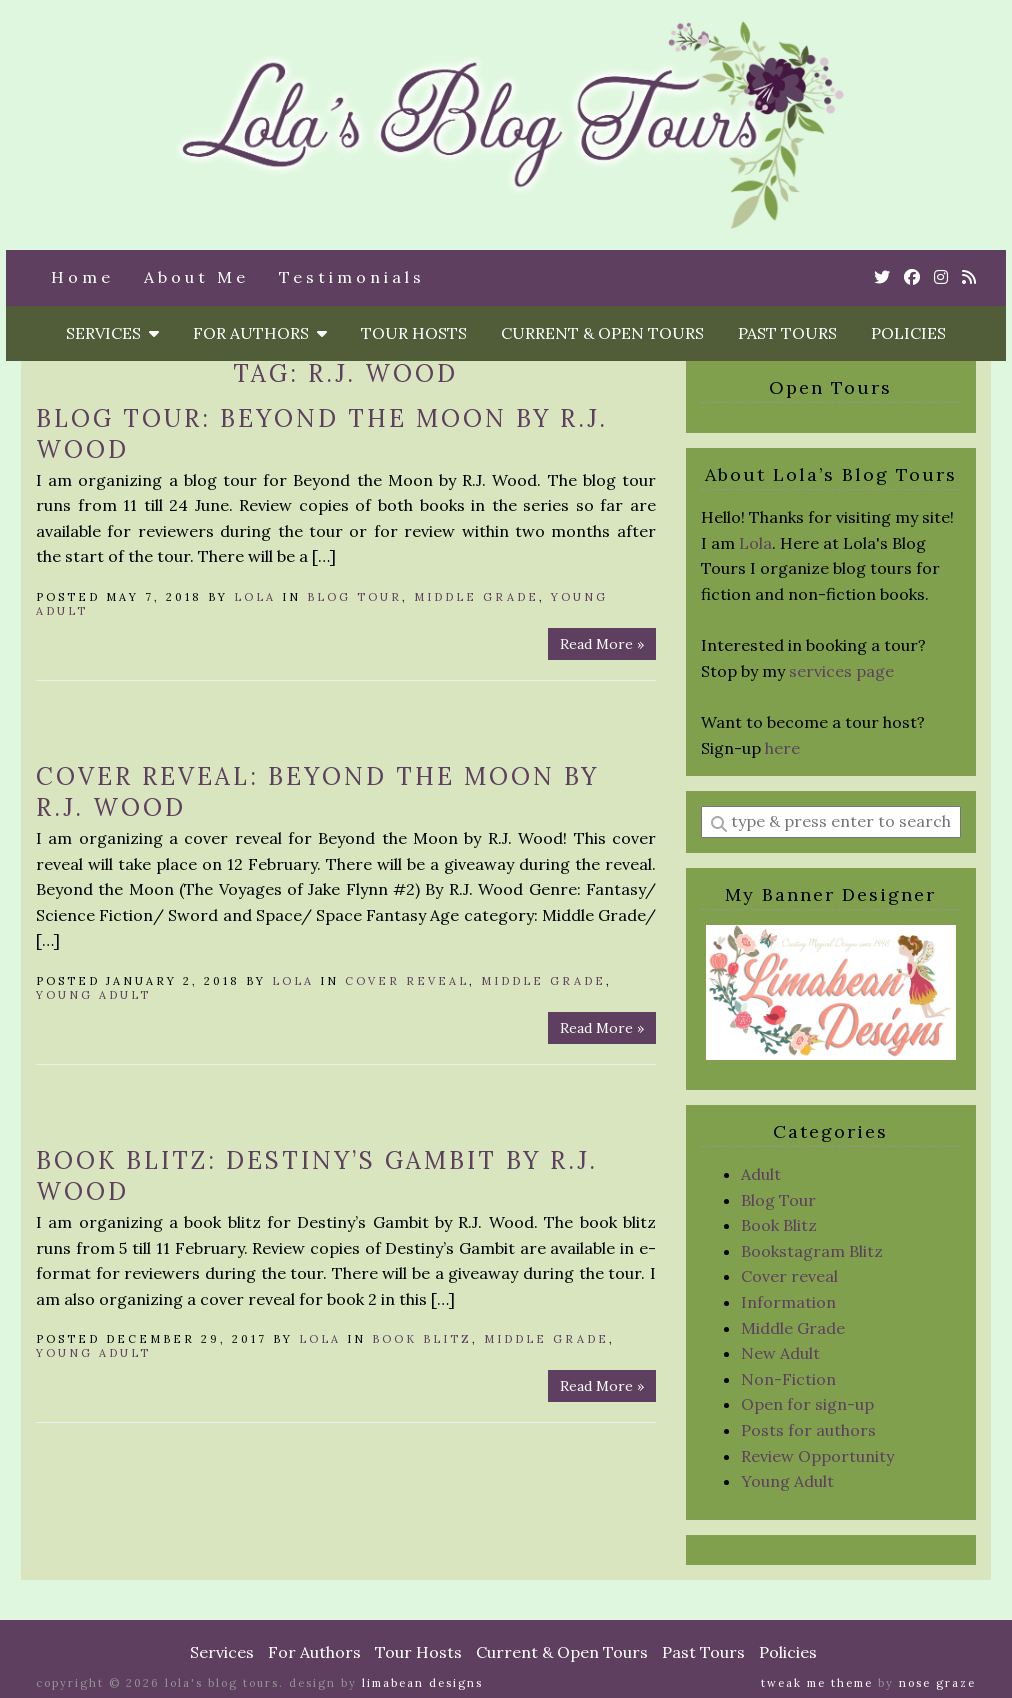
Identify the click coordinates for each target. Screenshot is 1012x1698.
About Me (196, 277)
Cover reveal (407, 981)
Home (82, 277)
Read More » (602, 644)
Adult (761, 1174)
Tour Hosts (414, 333)
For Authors (260, 333)
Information (788, 1302)
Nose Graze (937, 1683)
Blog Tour (354, 597)
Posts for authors (808, 1430)
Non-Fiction (788, 1379)
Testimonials (352, 277)
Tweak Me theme (817, 1683)
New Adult (780, 1353)
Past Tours (787, 333)
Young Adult (93, 995)
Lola (255, 597)
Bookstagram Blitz (812, 1251)
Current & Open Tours (602, 333)
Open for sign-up (807, 1404)
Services (112, 333)
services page (841, 671)
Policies (908, 333)
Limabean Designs (422, 1683)
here (782, 748)
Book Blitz (422, 1339)
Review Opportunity (817, 1456)
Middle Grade (476, 597)
